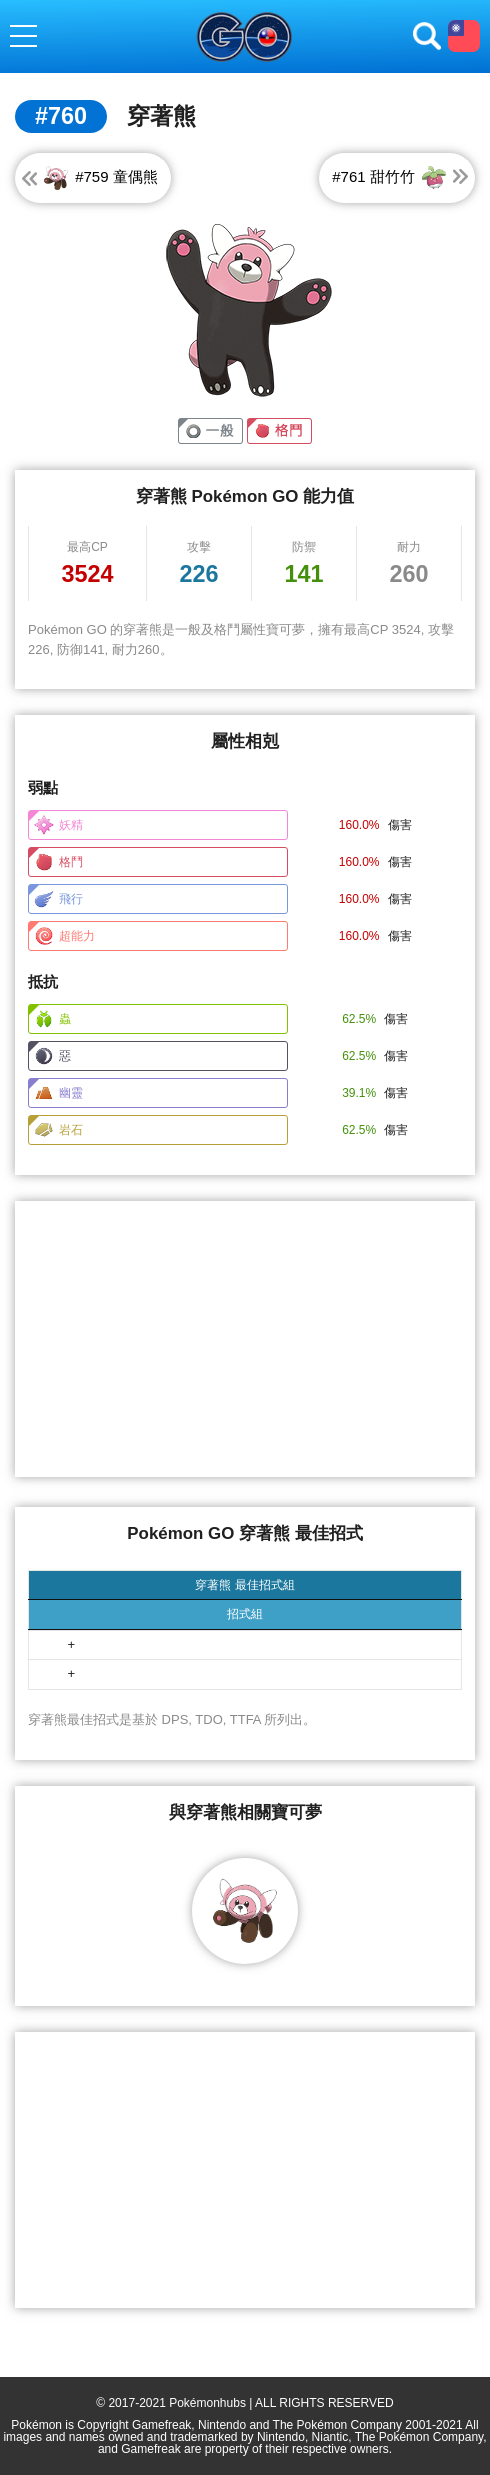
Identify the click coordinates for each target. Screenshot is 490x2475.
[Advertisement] (245, 1339)
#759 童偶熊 (99, 176)
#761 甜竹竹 (390, 176)
